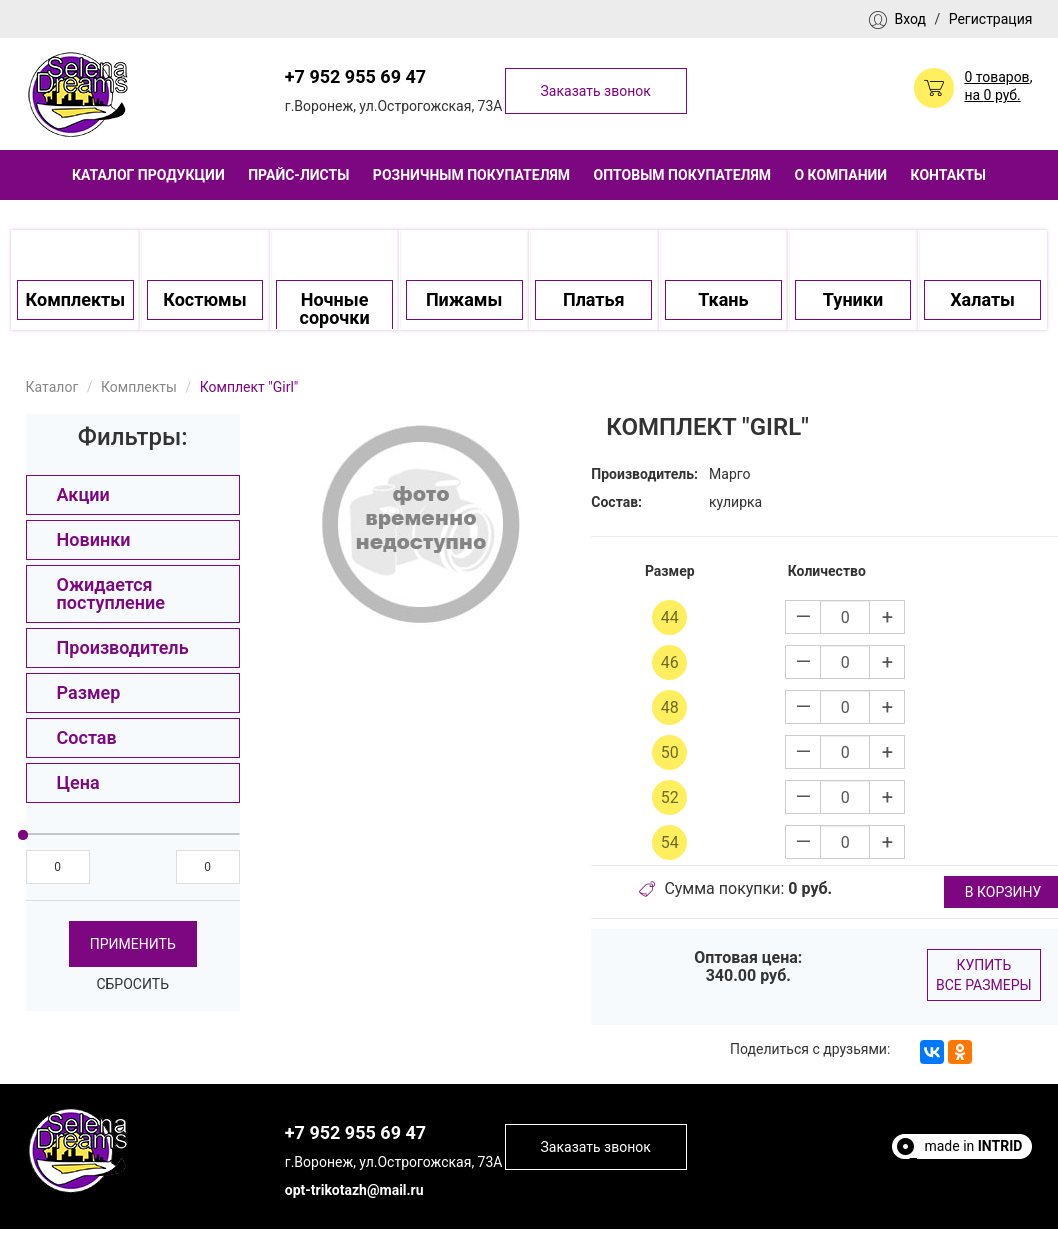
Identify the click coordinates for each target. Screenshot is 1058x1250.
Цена (78, 782)
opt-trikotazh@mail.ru (354, 1190)
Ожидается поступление (111, 593)
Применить (133, 944)
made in (973, 1146)
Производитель (123, 647)
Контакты (948, 175)
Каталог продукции (148, 175)
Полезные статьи (965, 1164)
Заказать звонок (596, 91)
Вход (909, 19)
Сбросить (132, 984)
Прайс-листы (298, 175)
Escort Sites (985, 1182)
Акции (83, 494)
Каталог (52, 387)
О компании (840, 175)
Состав (87, 737)
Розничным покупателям (471, 175)
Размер (89, 692)
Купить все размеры (984, 975)
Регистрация (991, 19)
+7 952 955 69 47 (355, 76)
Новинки (94, 539)
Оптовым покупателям (682, 175)
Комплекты (139, 387)
